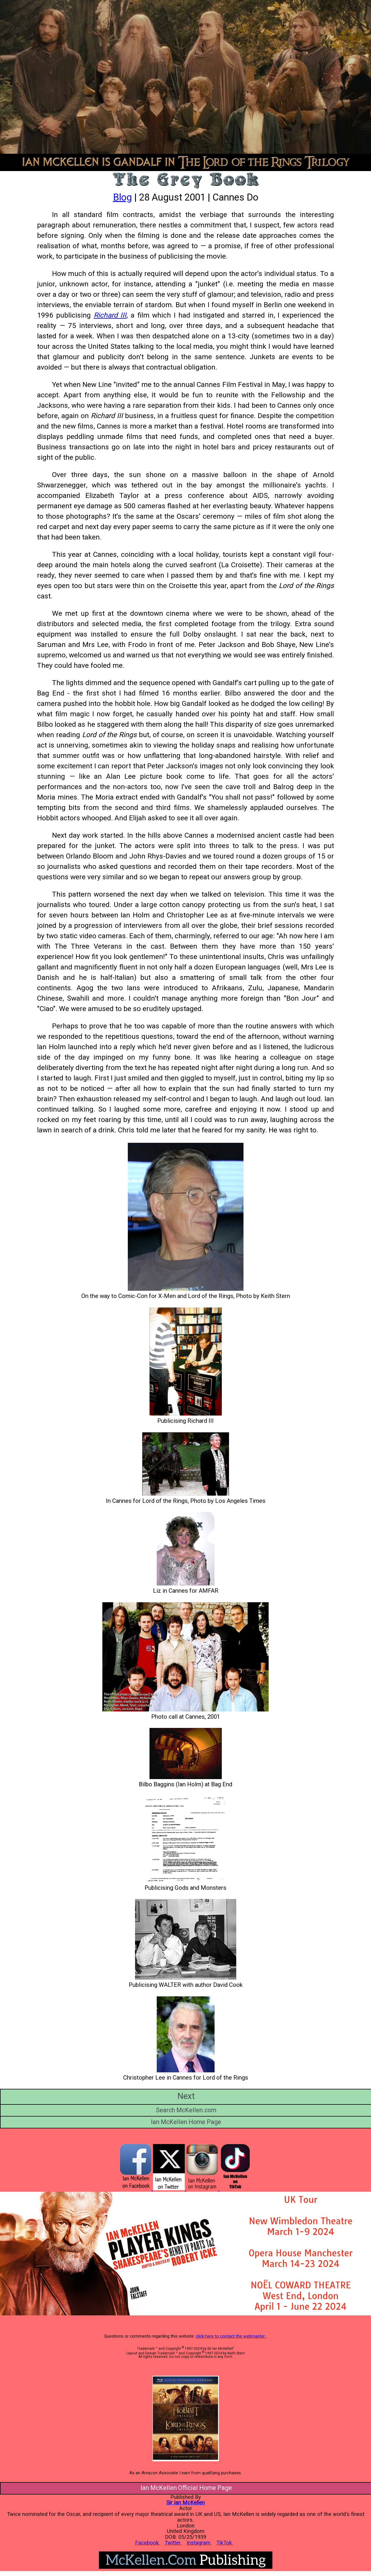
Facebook (147, 2543)
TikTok (224, 2543)
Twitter (173, 2543)
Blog (122, 197)
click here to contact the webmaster (231, 2336)
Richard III (110, 315)
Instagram (199, 2543)
